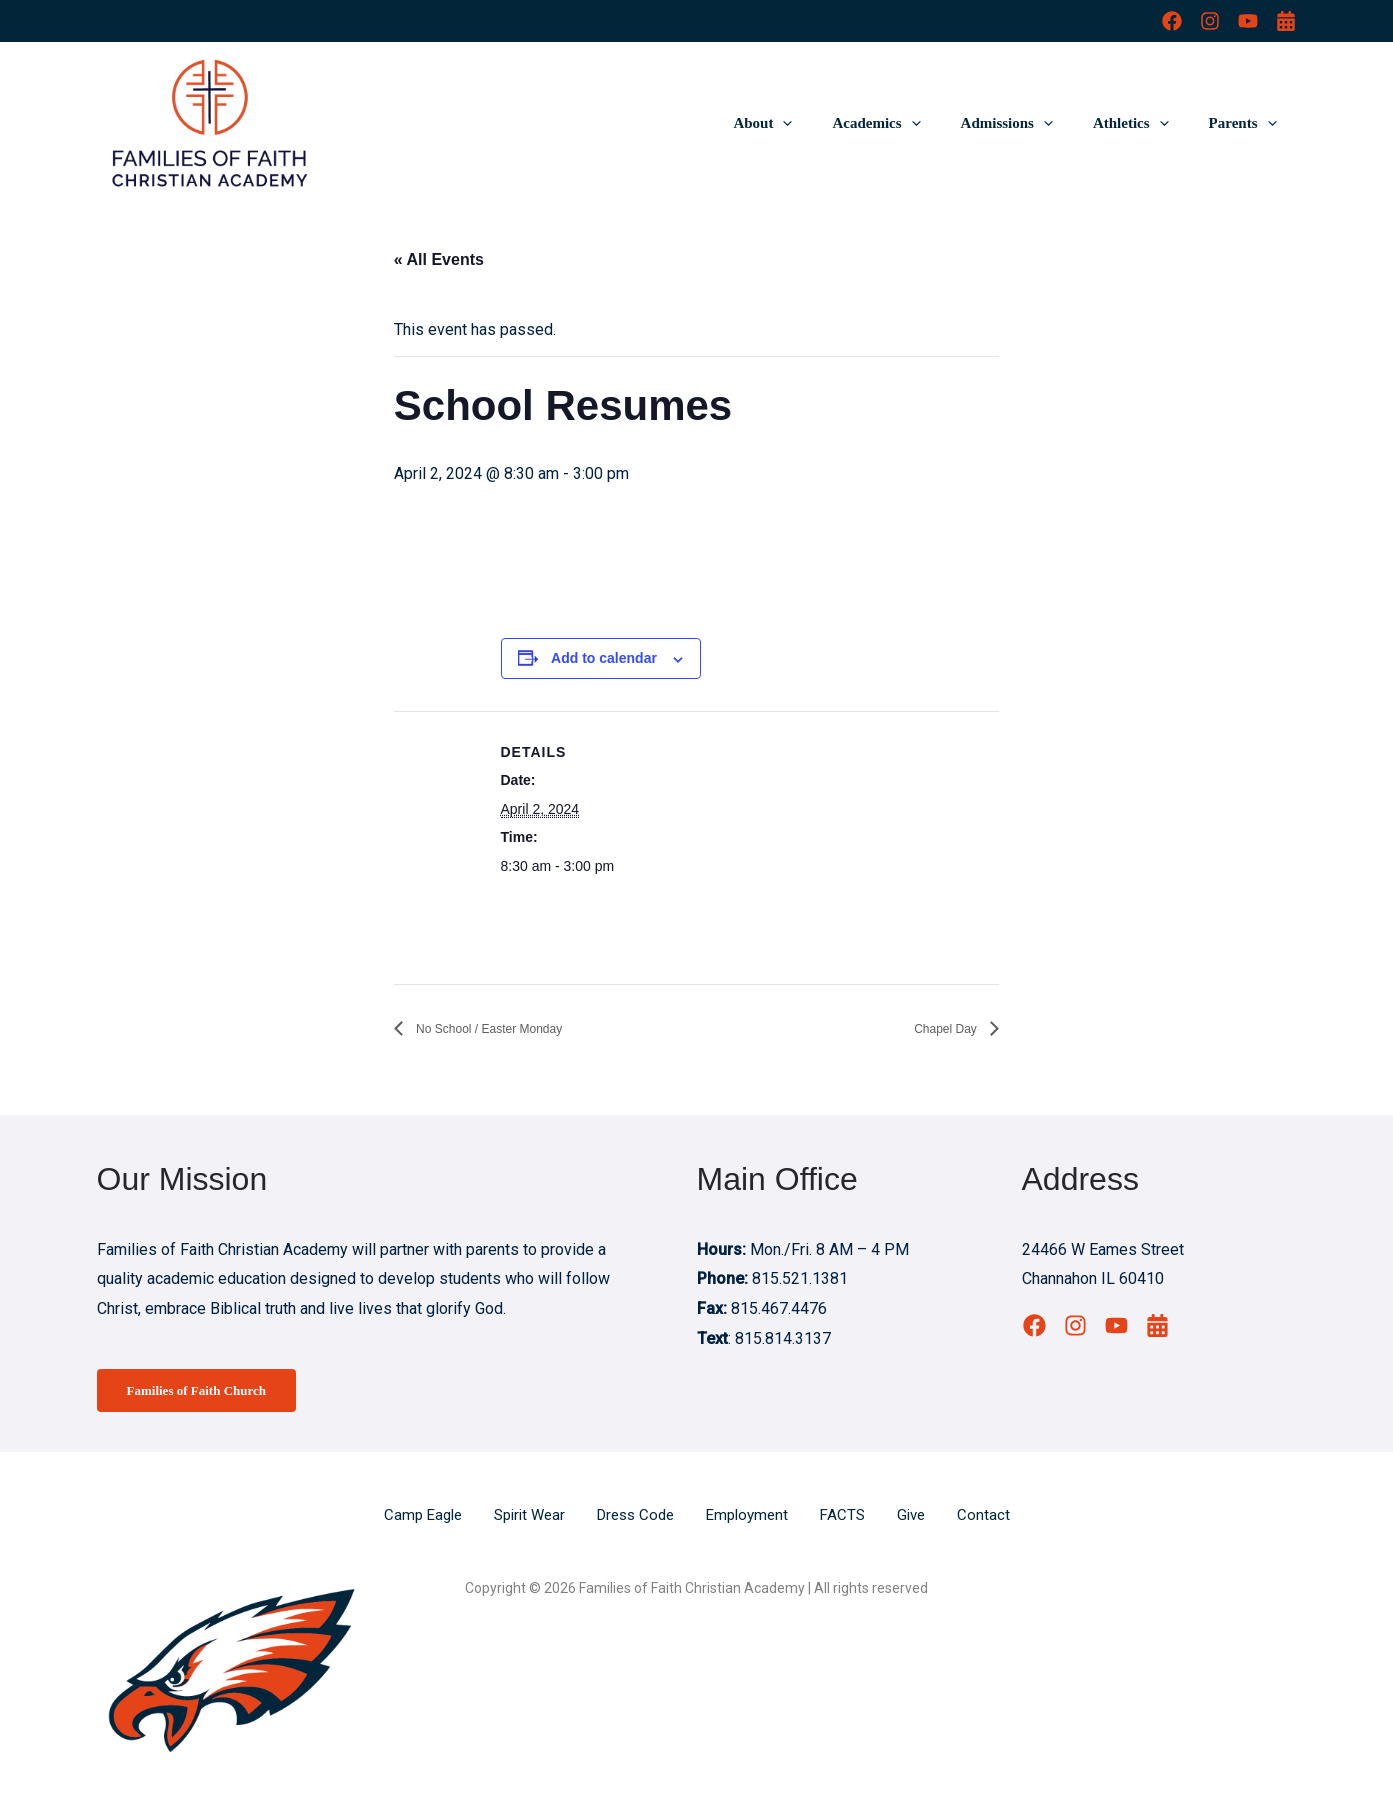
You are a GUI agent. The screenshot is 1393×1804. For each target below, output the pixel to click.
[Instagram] (1210, 21)
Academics (911, 123)
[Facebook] (1172, 21)
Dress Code (636, 1517)
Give (923, 1517)
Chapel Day (936, 1028)
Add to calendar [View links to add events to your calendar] (604, 658)
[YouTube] (1248, 21)
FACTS (852, 1517)
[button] (827, 123)
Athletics (1146, 123)
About (807, 123)
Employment (753, 1517)
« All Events (439, 259)
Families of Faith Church (207, 1392)
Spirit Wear (523, 1517)
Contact (997, 1517)
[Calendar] (1286, 21)
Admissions (1032, 123)
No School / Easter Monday (512, 1028)
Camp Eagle (411, 1517)
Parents (1248, 123)
